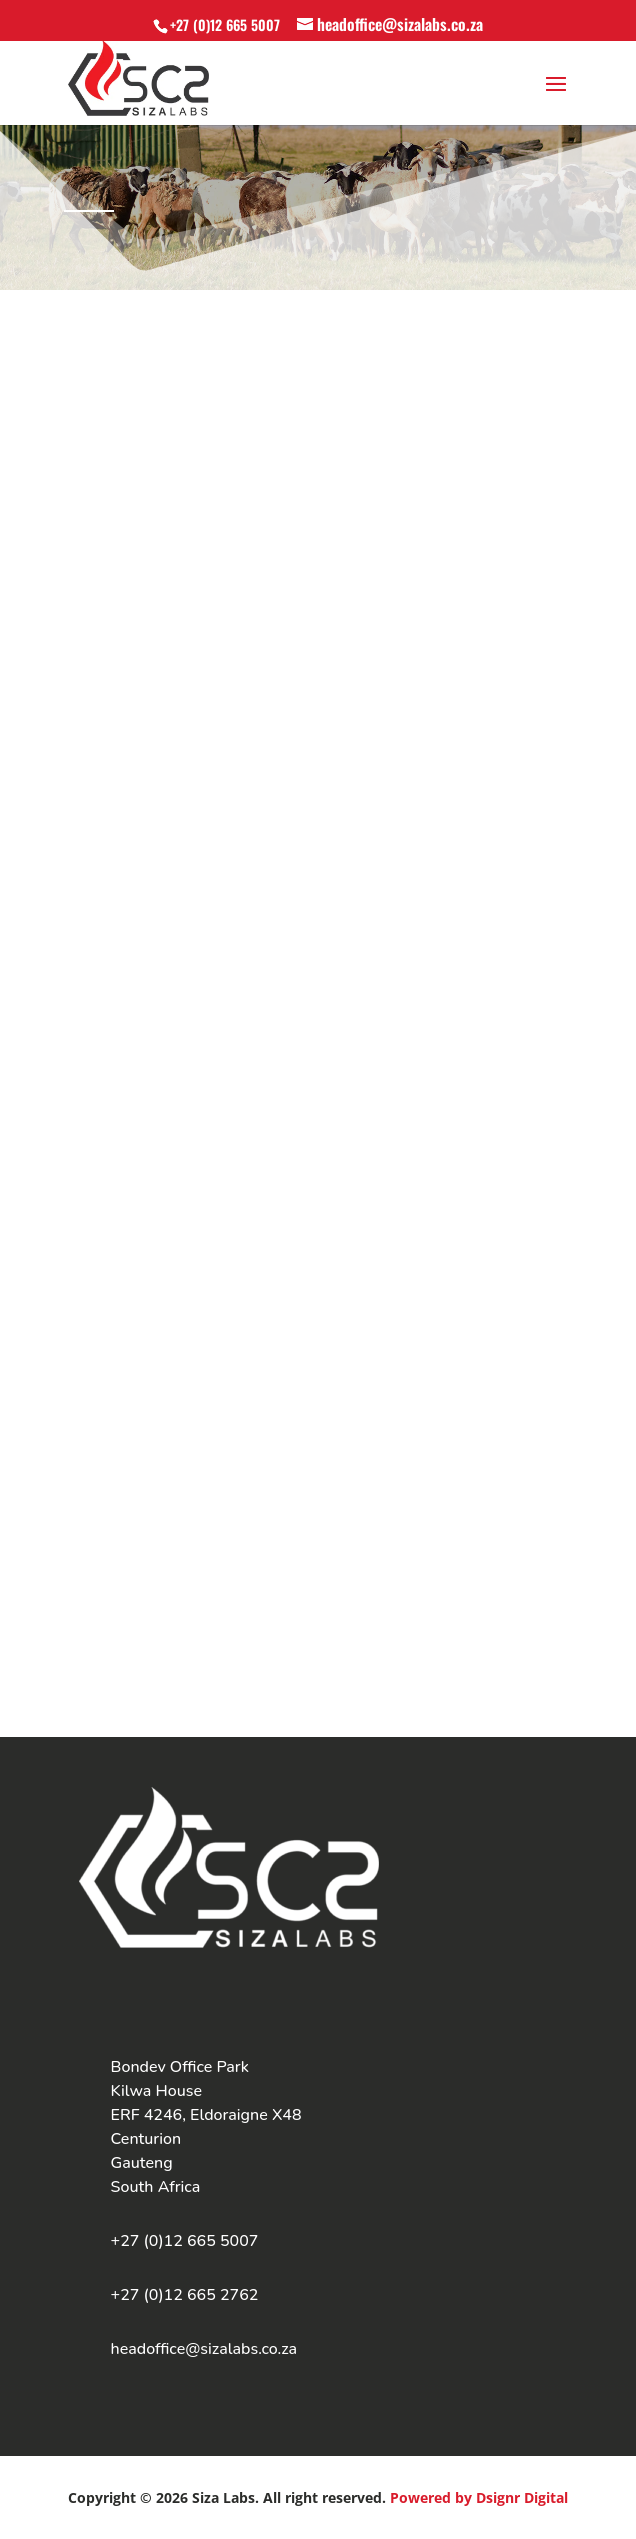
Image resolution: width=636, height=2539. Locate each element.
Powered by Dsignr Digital (479, 2497)
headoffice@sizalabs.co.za (204, 2349)
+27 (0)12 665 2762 (185, 2295)
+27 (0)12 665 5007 (225, 24)
